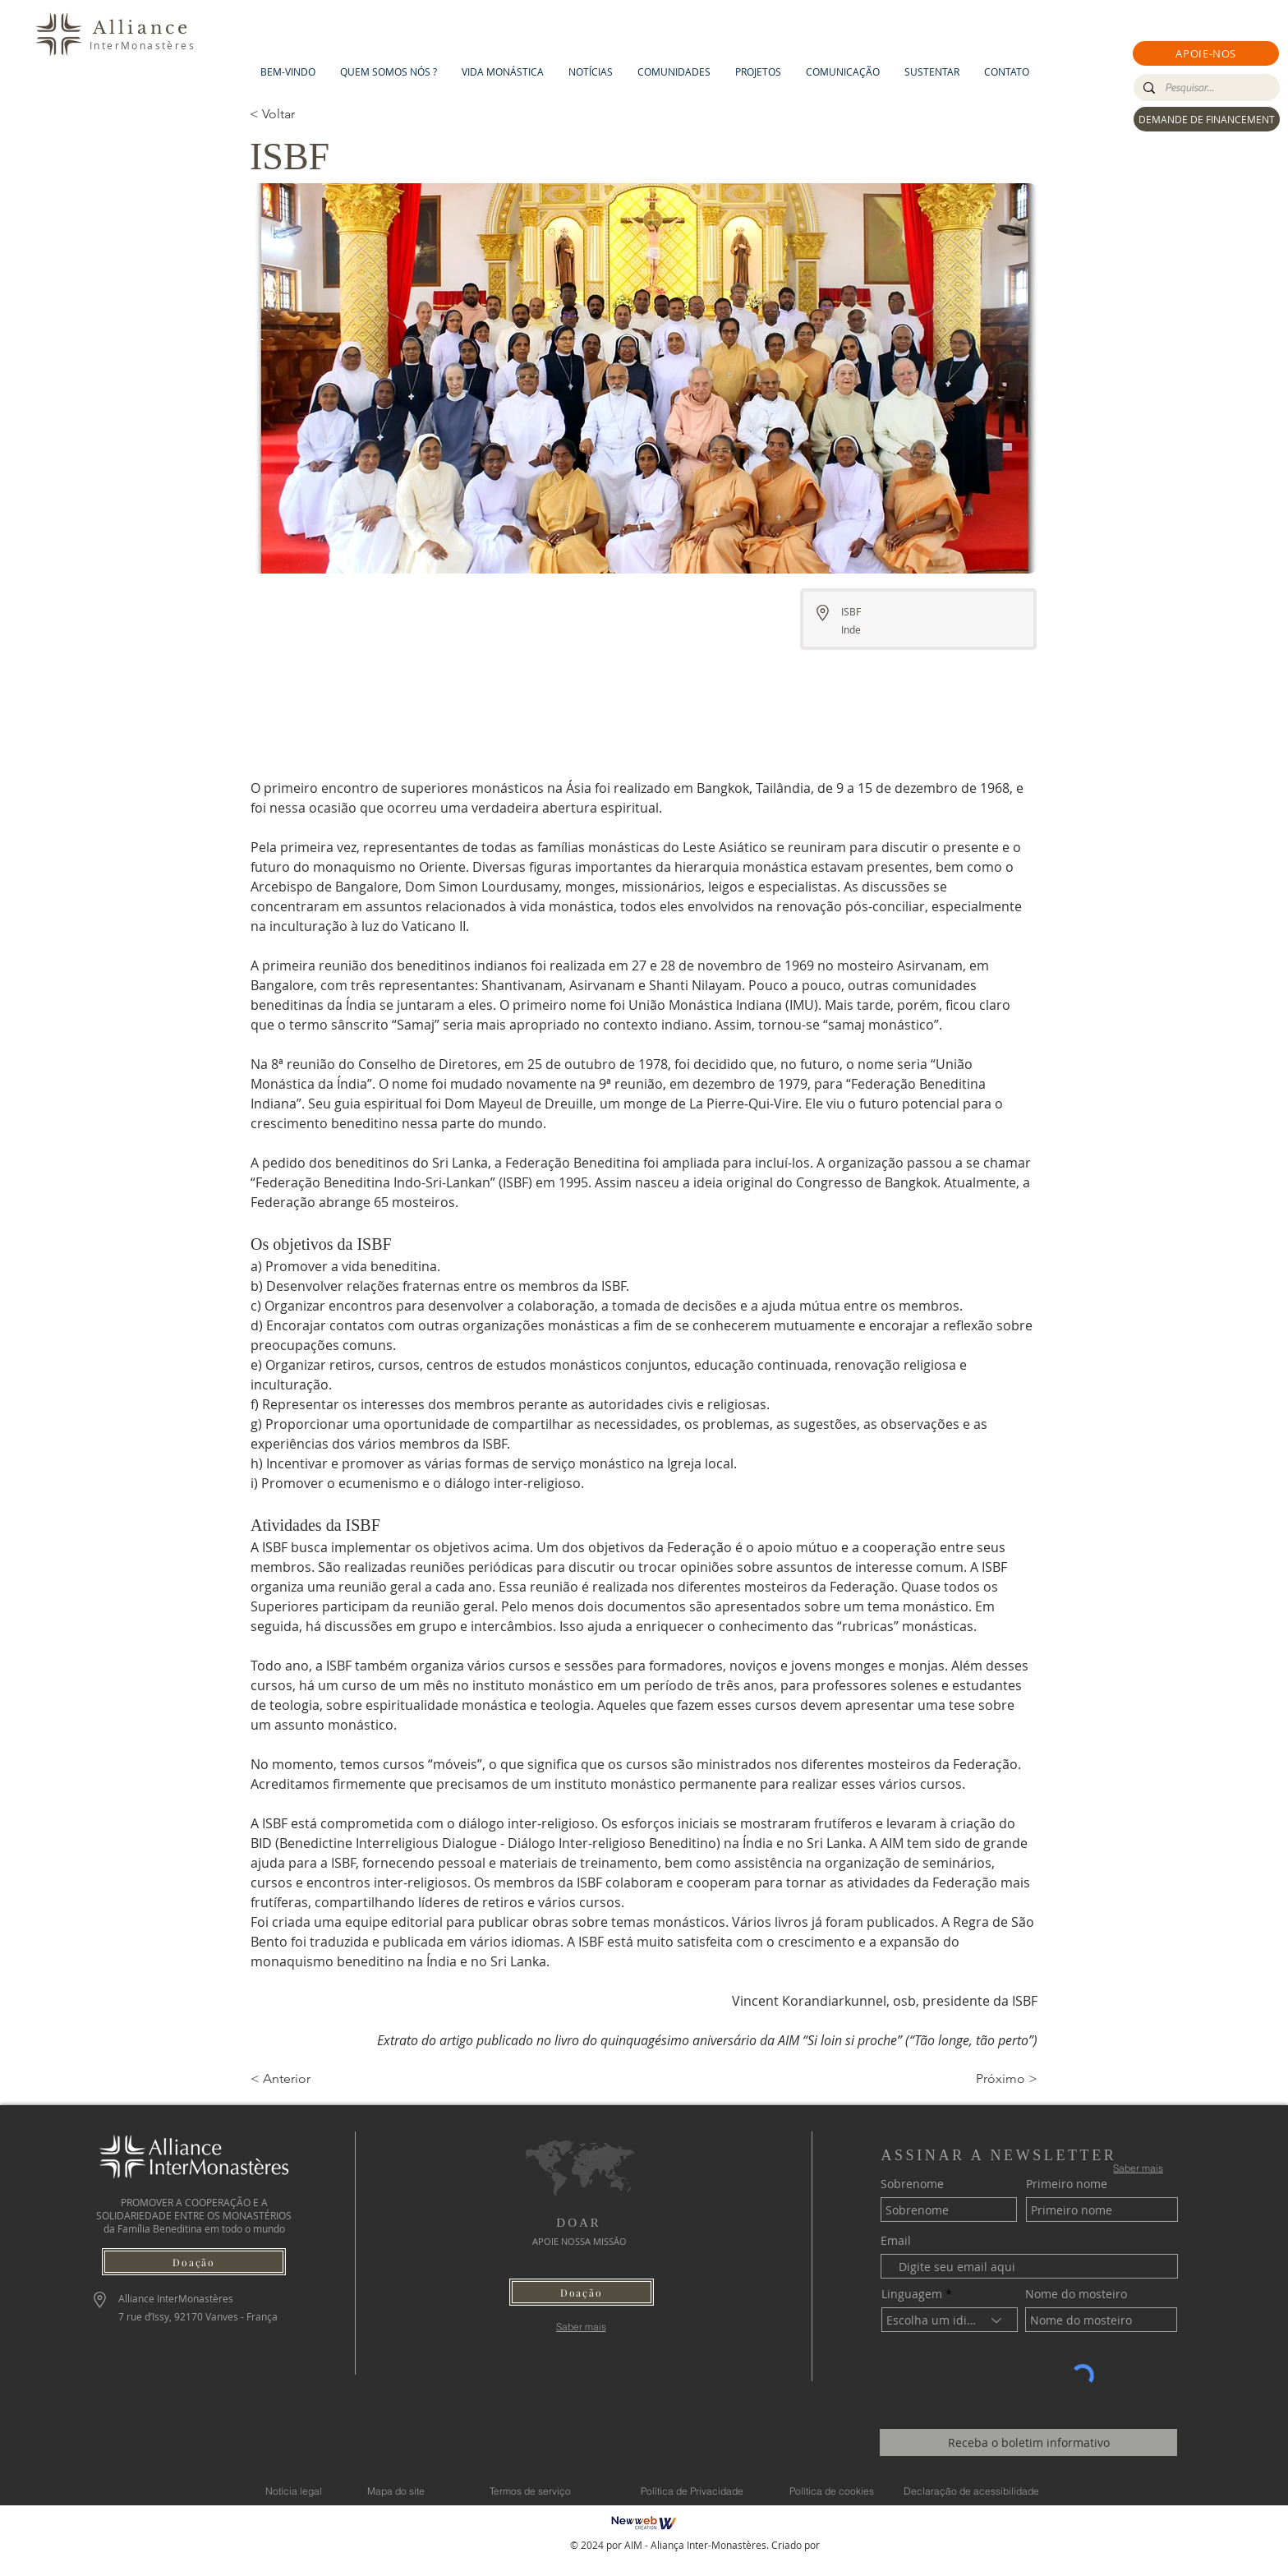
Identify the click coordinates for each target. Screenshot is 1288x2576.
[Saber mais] (581, 2326)
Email (896, 2241)
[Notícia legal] (294, 2490)
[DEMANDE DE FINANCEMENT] (1207, 119)
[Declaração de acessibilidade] (971, 2490)
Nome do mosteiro (1076, 2294)
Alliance (142, 28)
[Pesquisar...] (1205, 88)
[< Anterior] (305, 2078)
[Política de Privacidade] (691, 2490)
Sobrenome (912, 2184)
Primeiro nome (1066, 2184)
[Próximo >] (996, 2078)
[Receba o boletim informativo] (1028, 2442)
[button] (1206, 53)
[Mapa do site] (395, 2490)
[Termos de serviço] (530, 2490)
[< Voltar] (304, 114)
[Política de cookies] (831, 2490)
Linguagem (911, 2294)
